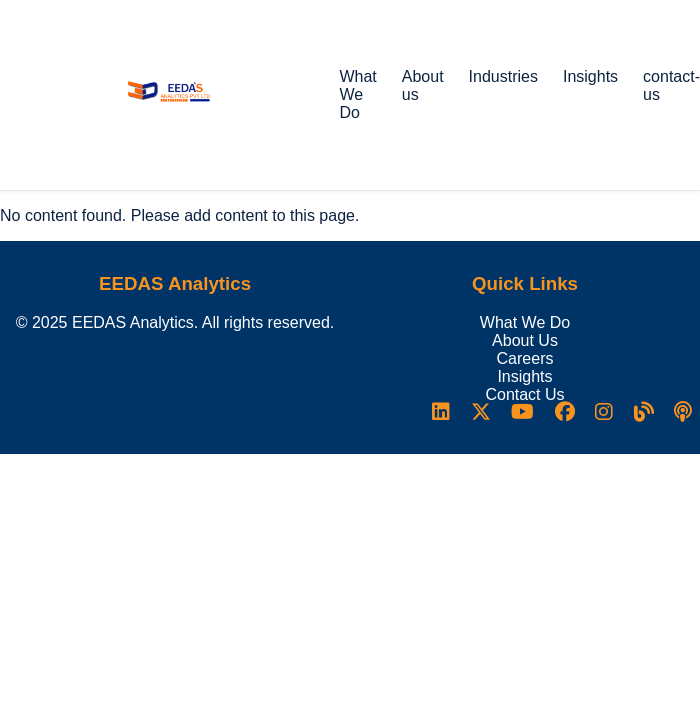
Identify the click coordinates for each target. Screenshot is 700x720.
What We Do (357, 94)
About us (423, 85)
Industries (503, 76)
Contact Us (524, 394)
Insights (590, 76)
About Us (525, 340)
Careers (525, 358)
